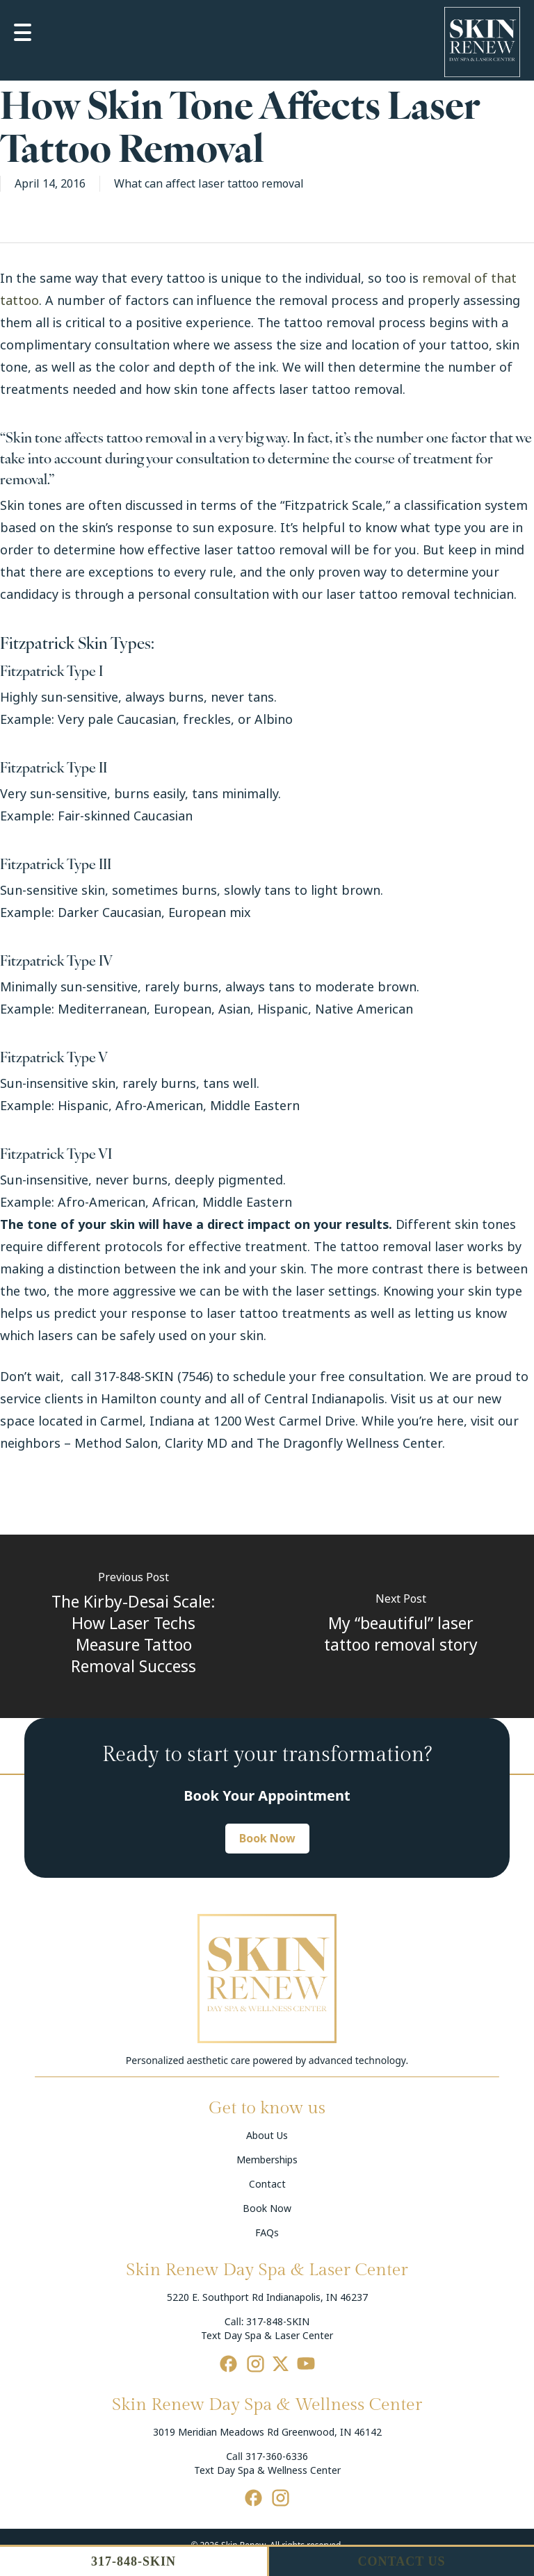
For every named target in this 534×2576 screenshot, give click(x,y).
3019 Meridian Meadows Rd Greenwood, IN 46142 (267, 2432)
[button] (267, 1838)
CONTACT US (402, 2561)
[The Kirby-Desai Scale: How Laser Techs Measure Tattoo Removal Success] (133, 1626)
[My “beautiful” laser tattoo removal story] (400, 1626)
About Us (267, 2135)
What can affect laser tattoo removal (209, 184)
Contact (267, 2184)
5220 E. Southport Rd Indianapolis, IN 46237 (267, 2297)
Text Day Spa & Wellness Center (267, 2470)
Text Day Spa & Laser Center (267, 2336)
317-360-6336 (276, 2456)
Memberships (267, 2160)
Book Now (267, 2208)
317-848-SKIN (277, 2322)
